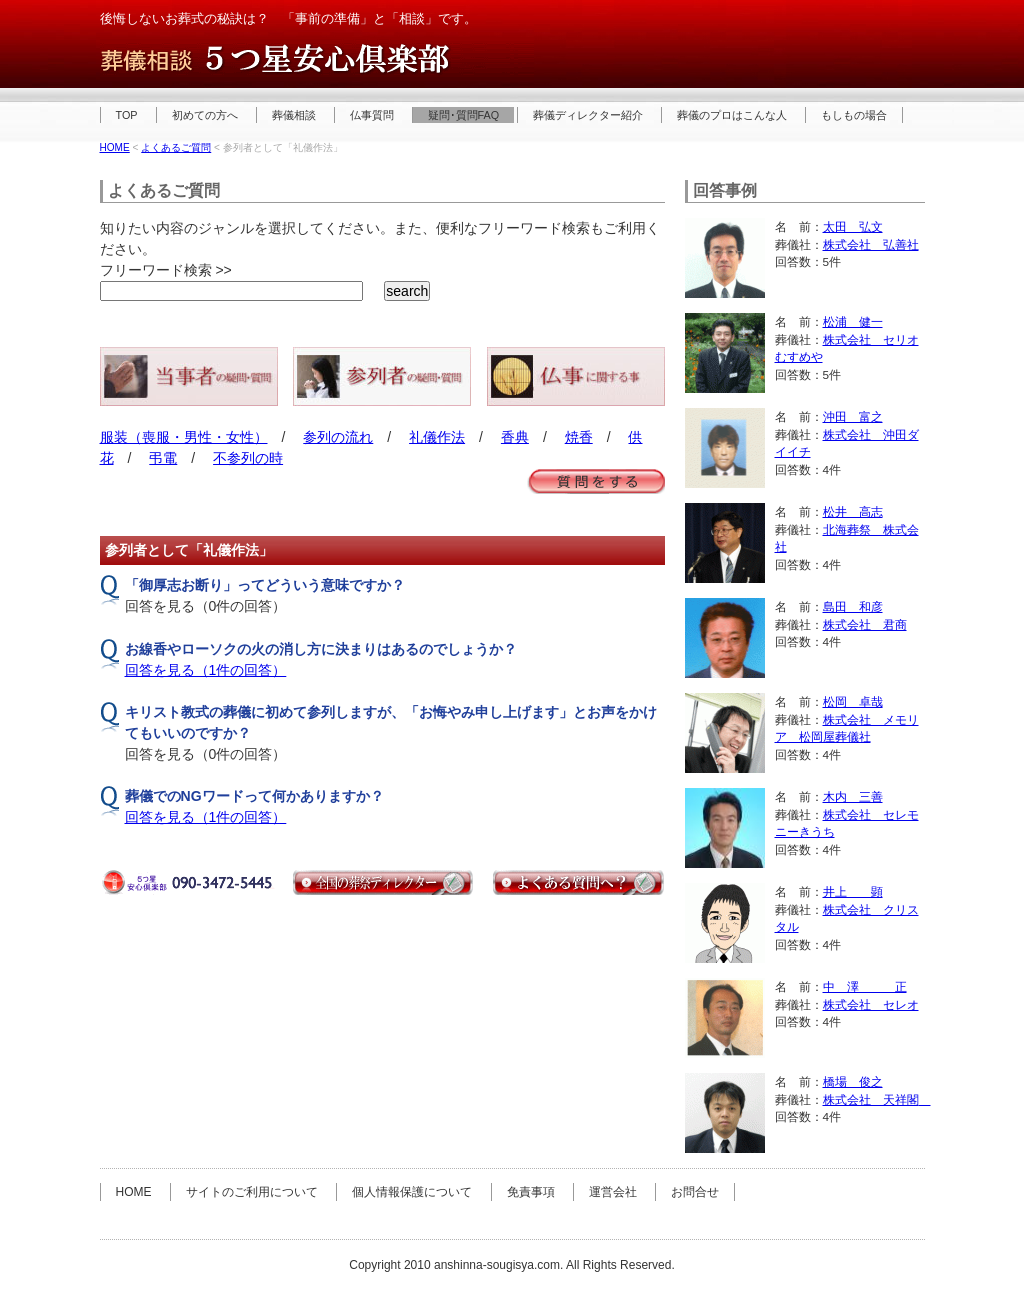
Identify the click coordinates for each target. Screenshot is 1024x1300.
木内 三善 (853, 796)
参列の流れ (338, 437)
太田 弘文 (853, 226)
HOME (115, 147)
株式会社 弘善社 (871, 244)
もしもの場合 (854, 115)
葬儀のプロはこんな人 (732, 115)
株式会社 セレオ (871, 1004)
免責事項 (531, 1192)
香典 (515, 437)
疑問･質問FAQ (464, 115)
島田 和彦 (853, 606)
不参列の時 (248, 458)
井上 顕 (853, 891)
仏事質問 (372, 115)
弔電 (163, 458)
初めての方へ (205, 115)
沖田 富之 (853, 416)
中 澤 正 (865, 986)
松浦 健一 (853, 321)
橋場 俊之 (853, 1081)
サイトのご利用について (252, 1192)
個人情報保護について (412, 1192)
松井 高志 (853, 511)
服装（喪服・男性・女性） (184, 437)
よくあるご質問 (176, 147)
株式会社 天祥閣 (877, 1099)
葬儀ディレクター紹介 (588, 115)
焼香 (579, 437)
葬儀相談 (294, 115)
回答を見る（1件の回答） (206, 670)
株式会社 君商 (865, 624)
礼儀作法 (437, 437)
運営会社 (613, 1192)
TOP (127, 115)
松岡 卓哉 (853, 701)
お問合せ (695, 1192)
